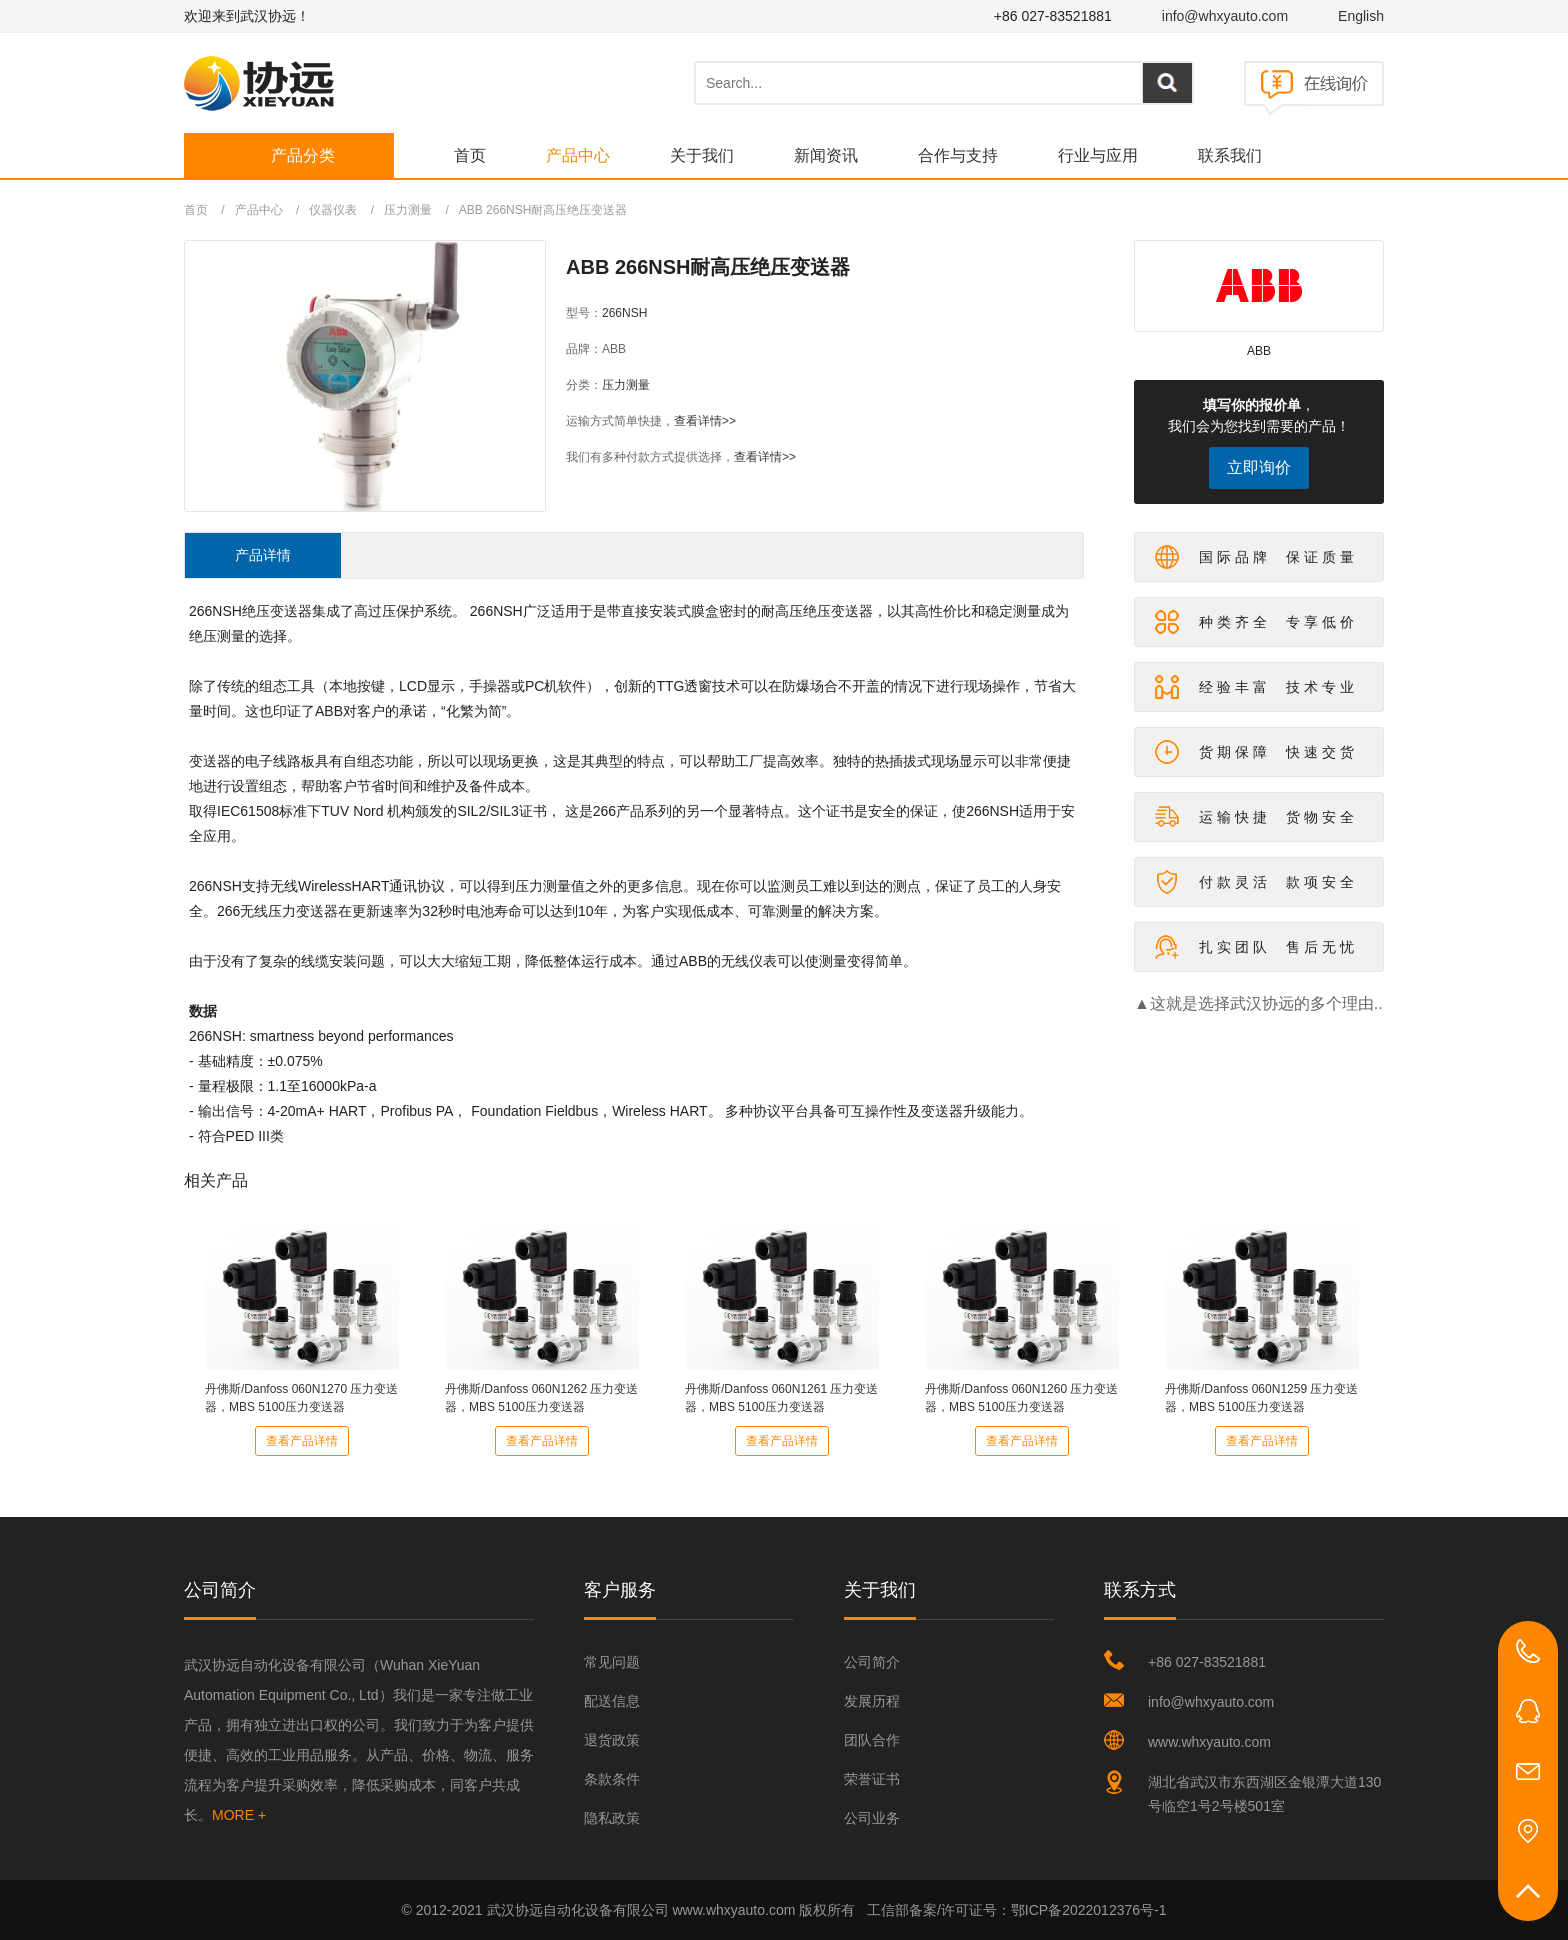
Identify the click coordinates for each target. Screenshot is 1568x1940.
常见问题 (612, 1662)
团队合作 (872, 1740)
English (1361, 16)
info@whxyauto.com (1225, 16)
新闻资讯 (826, 155)
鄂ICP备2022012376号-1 (1089, 1910)
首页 (470, 155)
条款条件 (612, 1779)
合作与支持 (958, 155)
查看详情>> (705, 421)
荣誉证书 (872, 1779)
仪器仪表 (333, 210)
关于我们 (702, 155)
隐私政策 (612, 1818)
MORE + (239, 1815)
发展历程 (872, 1701)
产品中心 (578, 155)
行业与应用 (1098, 155)
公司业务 (872, 1818)
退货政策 (612, 1740)
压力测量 (408, 210)
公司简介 (872, 1662)
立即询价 (1259, 467)
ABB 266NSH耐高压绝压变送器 (543, 210)
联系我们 (1230, 155)
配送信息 (612, 1701)
